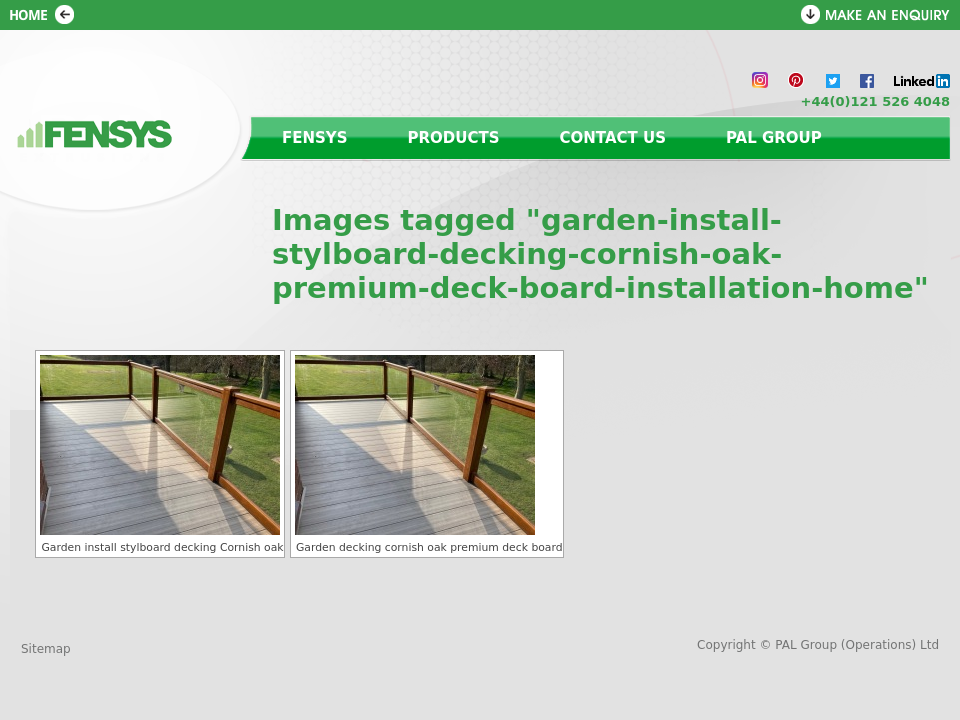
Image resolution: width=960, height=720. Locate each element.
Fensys (315, 138)
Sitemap (46, 649)
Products (454, 138)
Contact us (613, 138)
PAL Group (774, 138)
